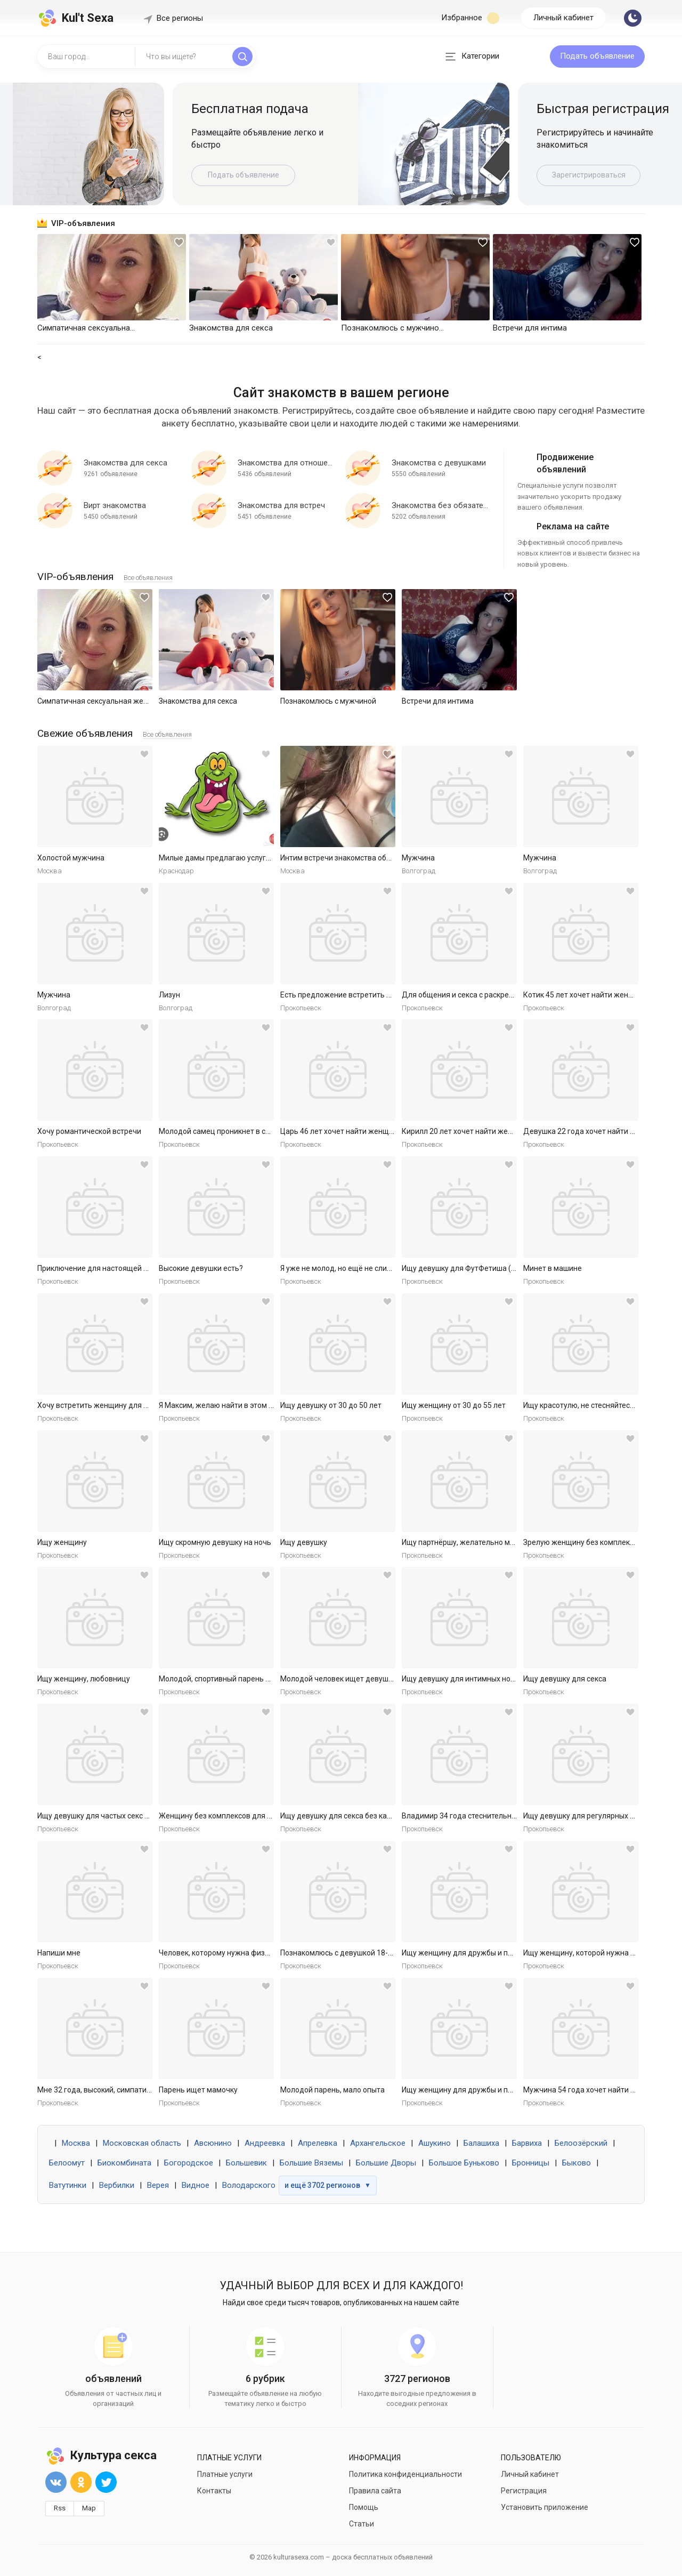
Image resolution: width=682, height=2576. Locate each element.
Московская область (142, 2143)
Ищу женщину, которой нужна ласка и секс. (599, 1953)
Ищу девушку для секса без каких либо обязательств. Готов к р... (393, 1816)
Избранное (470, 18)
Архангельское (377, 2143)
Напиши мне (58, 1953)
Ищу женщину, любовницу (83, 1679)
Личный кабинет (563, 17)
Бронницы (530, 2163)
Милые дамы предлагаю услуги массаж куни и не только (259, 858)
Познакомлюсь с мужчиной (328, 701)
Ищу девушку (303, 1542)
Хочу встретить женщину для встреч (102, 1405)
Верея (158, 2185)
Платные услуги (225, 2474)
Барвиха (527, 2143)
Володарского (248, 2185)
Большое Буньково (464, 2163)
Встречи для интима (438, 701)
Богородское (188, 2163)
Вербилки (116, 2185)
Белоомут (67, 2163)
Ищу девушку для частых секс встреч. (103, 1816)
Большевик (246, 2163)
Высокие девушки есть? (201, 1268)
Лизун (169, 995)
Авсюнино (213, 2143)
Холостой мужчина (70, 858)
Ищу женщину (62, 1542)
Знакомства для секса (198, 701)
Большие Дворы (386, 2163)
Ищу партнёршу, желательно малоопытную (478, 1542)
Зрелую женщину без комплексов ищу (590, 1542)
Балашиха (481, 2143)
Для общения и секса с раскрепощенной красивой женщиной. (511, 995)
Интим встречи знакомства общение (345, 858)
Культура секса (101, 2455)
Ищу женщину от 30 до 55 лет (454, 1405)
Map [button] (89, 2508)
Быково (576, 2163)
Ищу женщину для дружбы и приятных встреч (483, 1953)
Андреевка (265, 2143)
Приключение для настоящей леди (99, 1268)
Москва (76, 2143)
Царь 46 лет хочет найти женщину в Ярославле (363, 1131)
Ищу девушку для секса (564, 1679)
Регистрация (524, 2490)
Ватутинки (67, 2185)
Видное (195, 2185)
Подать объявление (597, 56)
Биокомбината (124, 2163)
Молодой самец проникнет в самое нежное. (236, 1131)
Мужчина (418, 858)
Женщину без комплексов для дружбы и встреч (243, 1816)
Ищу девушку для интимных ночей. (463, 1679)
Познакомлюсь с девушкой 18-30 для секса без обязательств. (389, 1953)
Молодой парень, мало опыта (332, 2090)
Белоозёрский (581, 2143)
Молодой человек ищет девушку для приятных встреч (376, 1679)
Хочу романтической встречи (89, 1131)
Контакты (214, 2490)
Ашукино (434, 2143)
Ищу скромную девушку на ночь (215, 1542)
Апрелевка (317, 2143)
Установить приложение (544, 2507)
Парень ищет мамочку (198, 2090)
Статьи (361, 2523)
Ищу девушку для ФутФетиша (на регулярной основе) (496, 1268)
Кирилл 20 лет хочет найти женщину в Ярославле (489, 1131)
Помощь (363, 2507)
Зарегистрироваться (589, 175)
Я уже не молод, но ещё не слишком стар (352, 1268)
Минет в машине (552, 1268)
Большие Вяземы (311, 2163)
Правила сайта (375, 2490)
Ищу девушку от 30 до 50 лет (330, 1405)
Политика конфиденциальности (405, 2474)
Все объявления (148, 578)
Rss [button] (60, 2508)
